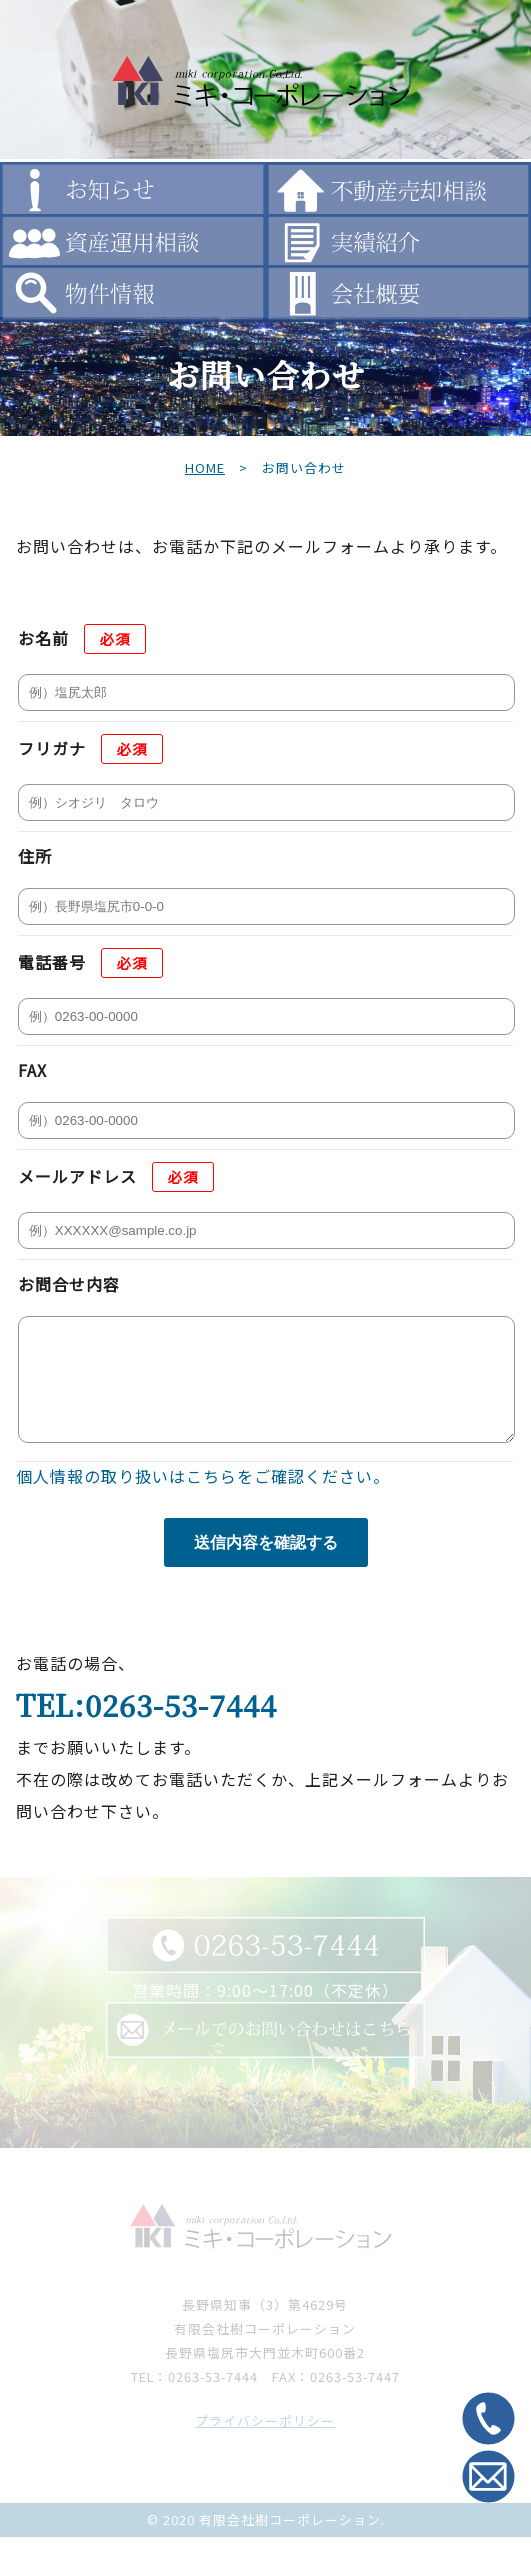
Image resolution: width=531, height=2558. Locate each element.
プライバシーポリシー (265, 2441)
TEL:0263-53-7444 (146, 1726)
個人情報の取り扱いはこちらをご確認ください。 (203, 1497)
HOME (205, 467)
